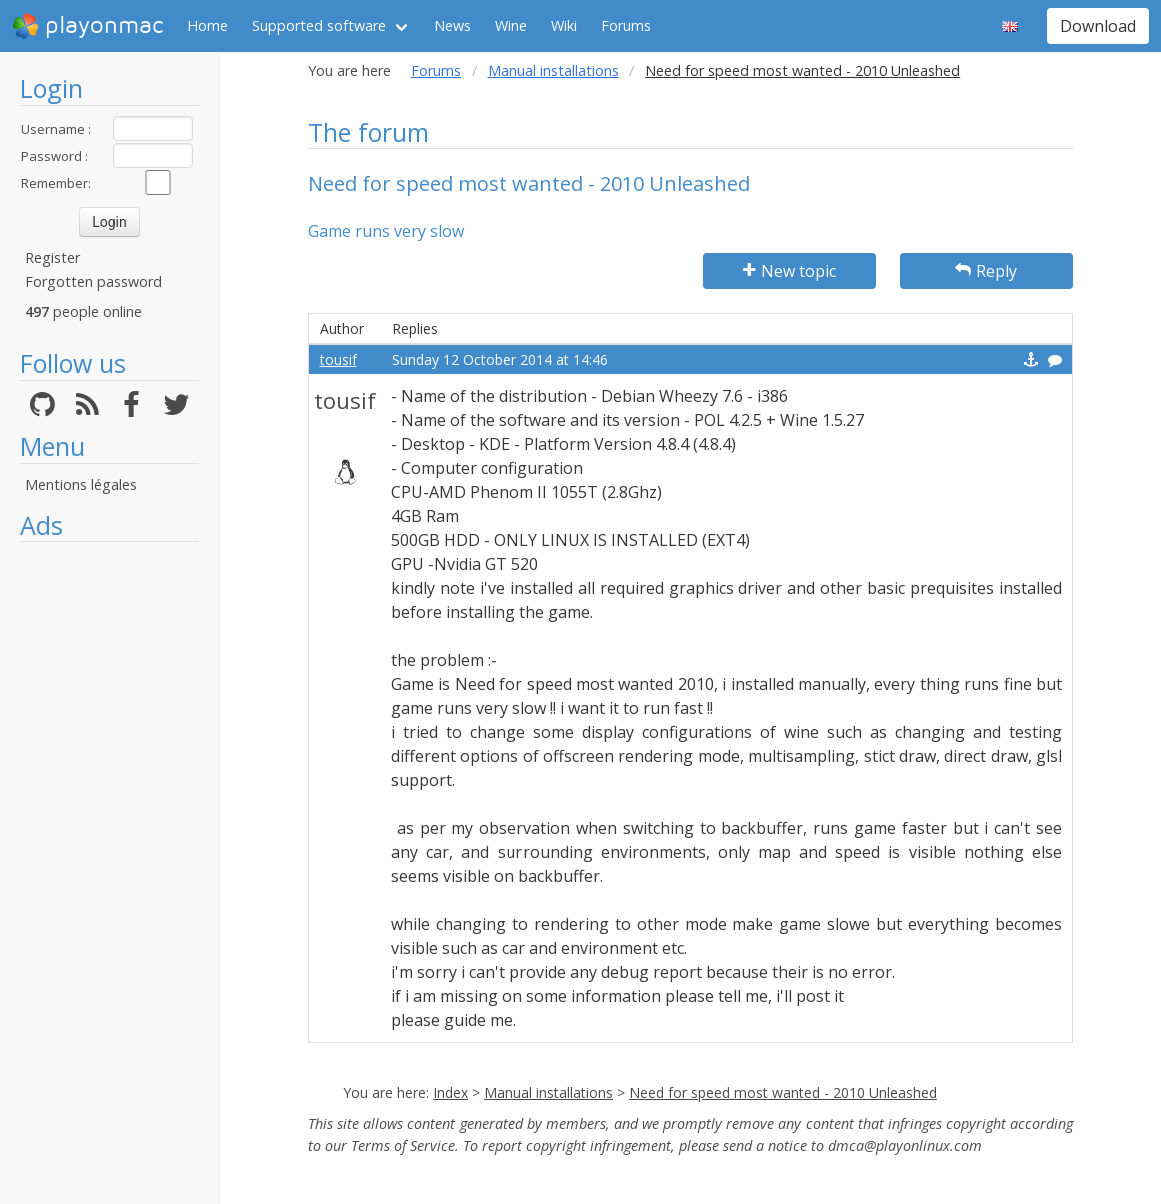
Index (450, 1092)
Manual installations (553, 70)
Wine (511, 25)
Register (52, 257)
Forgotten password (93, 281)
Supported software (319, 25)
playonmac (87, 26)
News (452, 25)
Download (1098, 26)
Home (207, 25)
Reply (986, 271)
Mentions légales (81, 484)
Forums (626, 25)
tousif (338, 359)
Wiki (564, 25)
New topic (789, 271)
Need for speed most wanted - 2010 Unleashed (783, 1092)
